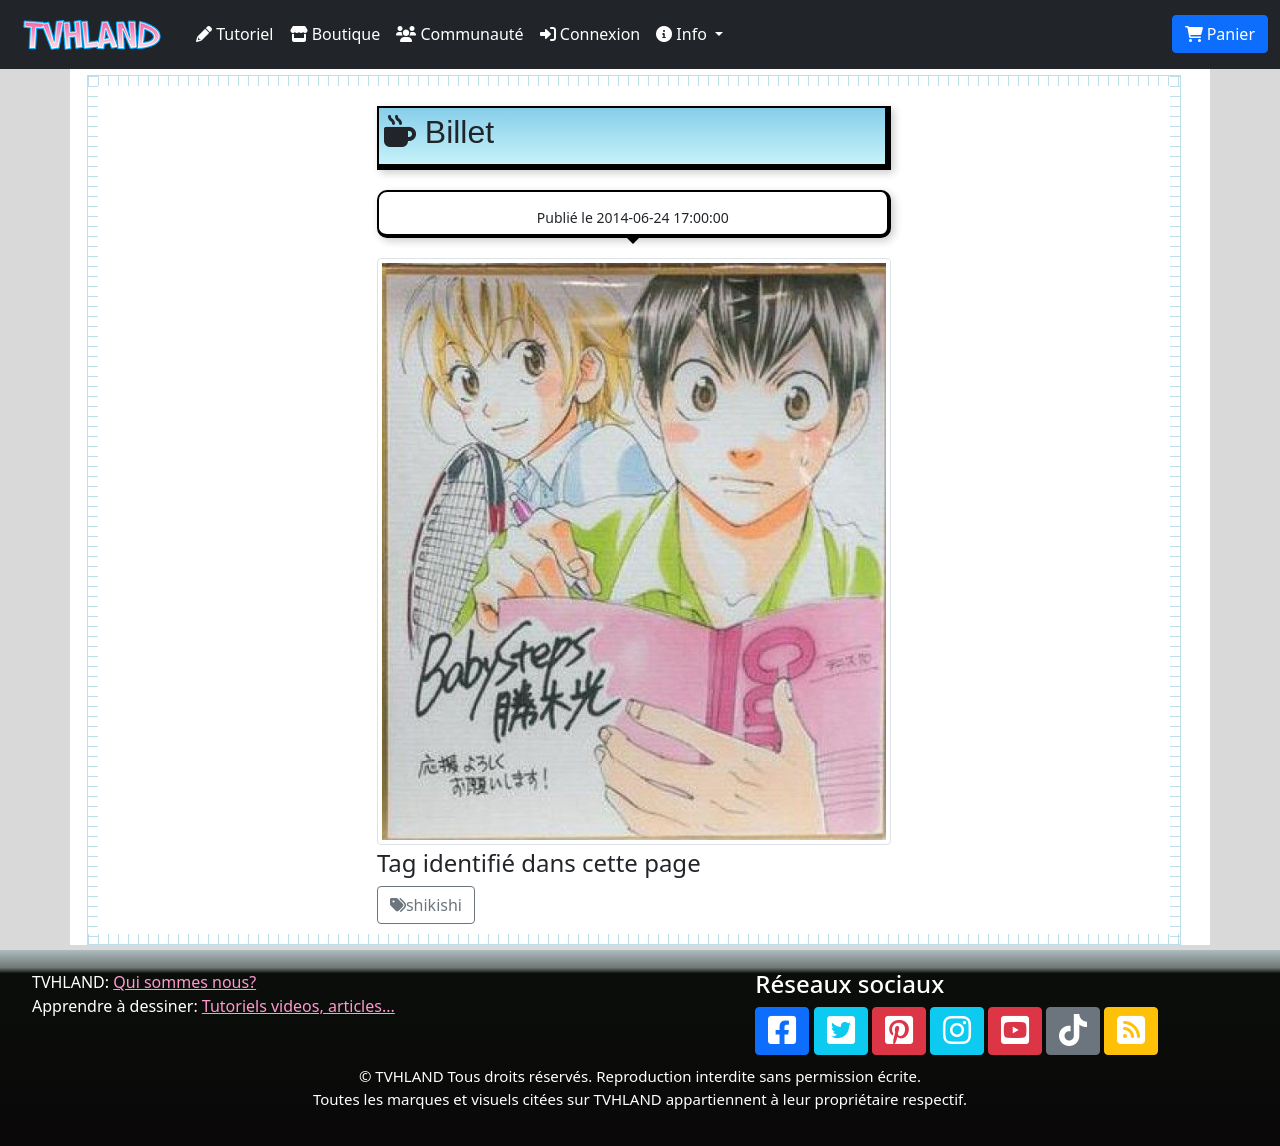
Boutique (335, 34)
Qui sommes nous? (184, 982)
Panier (1220, 34)
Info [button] (683, 34)
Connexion (590, 34)
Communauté (459, 34)
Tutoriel (235, 34)
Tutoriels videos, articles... (298, 1006)
